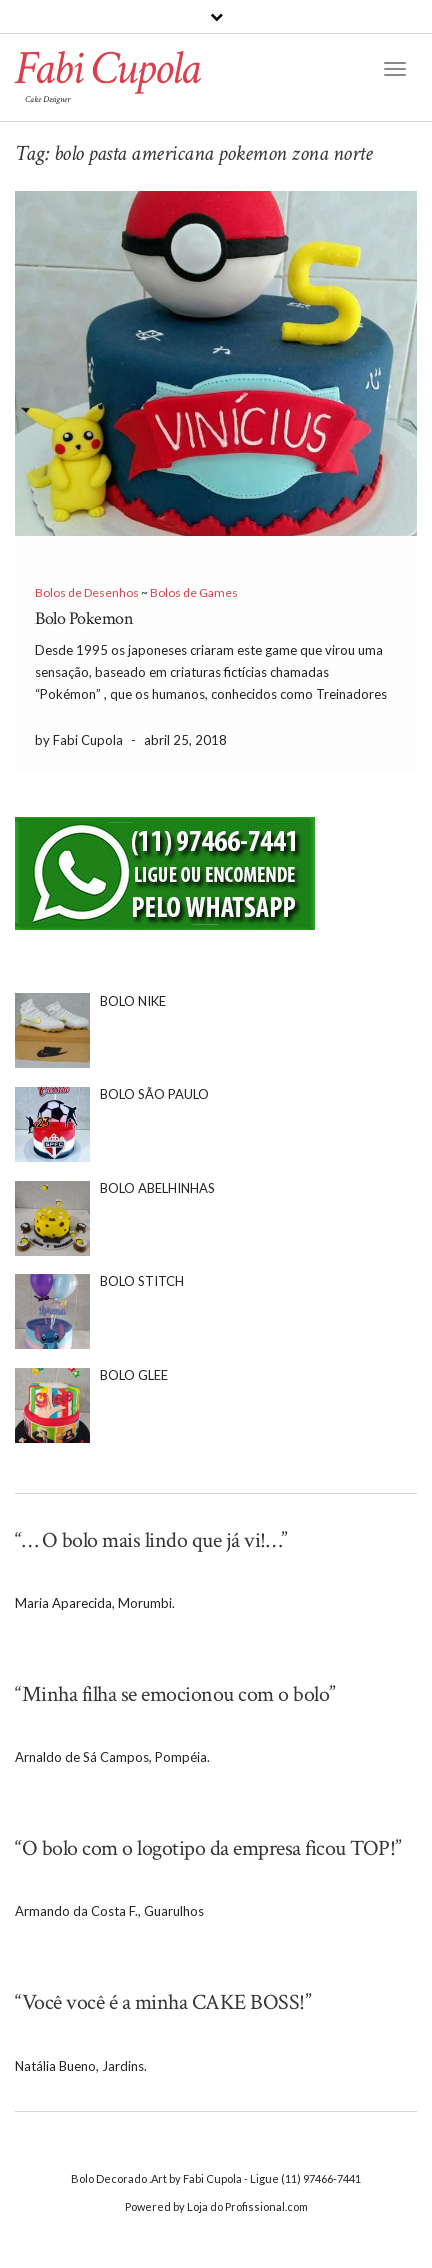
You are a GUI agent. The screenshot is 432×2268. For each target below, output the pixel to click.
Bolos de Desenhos (87, 592)
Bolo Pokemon (84, 618)
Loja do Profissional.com (247, 2206)
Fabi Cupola (107, 68)
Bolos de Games (194, 592)
